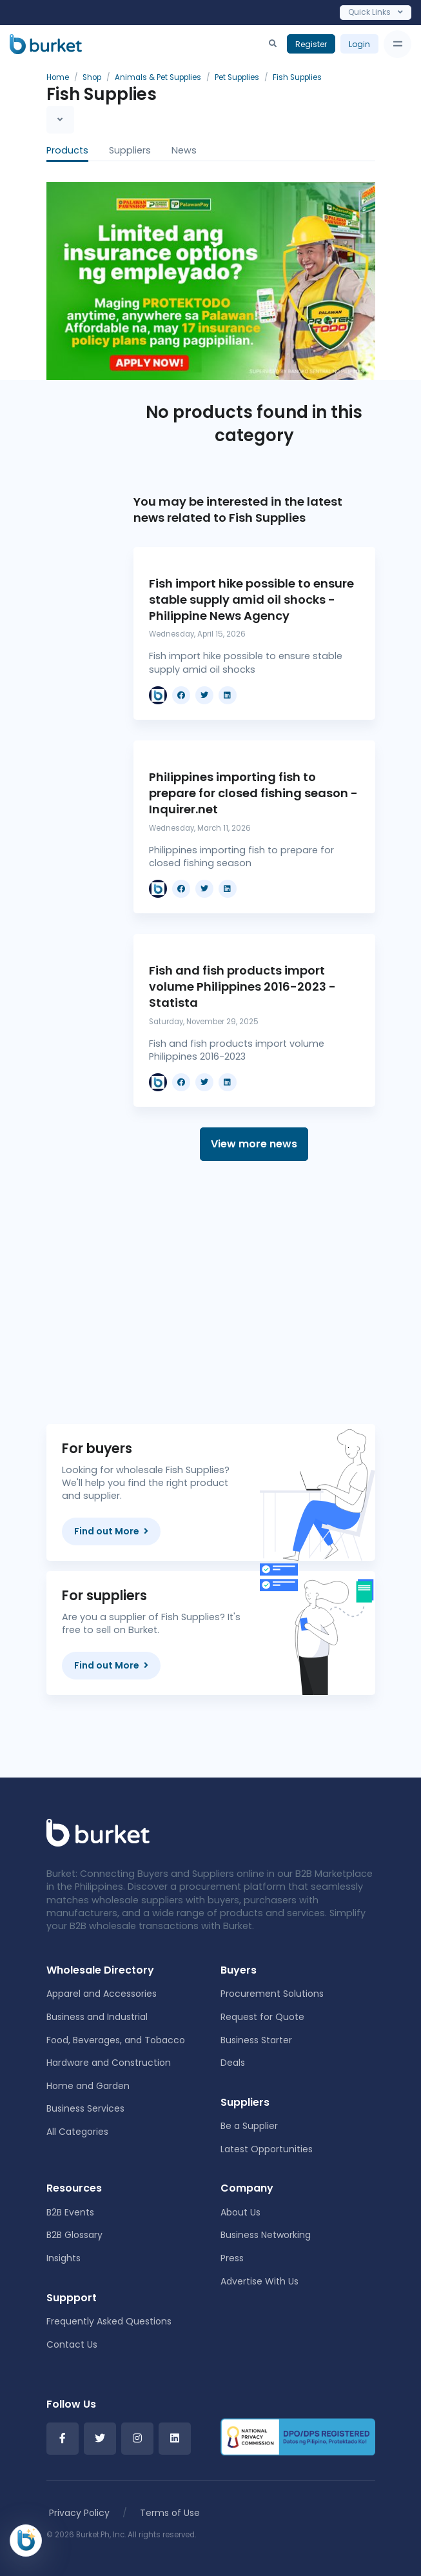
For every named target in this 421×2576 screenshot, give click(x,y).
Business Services (85, 2108)
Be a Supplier (249, 2125)
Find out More (111, 1531)
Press (232, 2258)
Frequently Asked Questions (108, 2321)
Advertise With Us (259, 2281)
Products (67, 150)
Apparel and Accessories (101, 1993)
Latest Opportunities (266, 2149)
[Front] (98, 1832)
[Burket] (46, 44)
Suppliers (130, 150)
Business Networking (265, 2234)
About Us (240, 2212)
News (184, 150)
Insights (63, 2258)
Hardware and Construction (108, 2062)
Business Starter (256, 2040)
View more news (254, 1143)
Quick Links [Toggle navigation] (375, 11)
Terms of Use (170, 2512)
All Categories (77, 2131)
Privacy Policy (79, 2512)
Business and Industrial (97, 2016)
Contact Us (71, 2344)
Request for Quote (262, 2016)
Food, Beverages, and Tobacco (115, 2040)
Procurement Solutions (272, 1993)
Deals (232, 2062)
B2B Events (70, 2212)
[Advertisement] (254, 1292)
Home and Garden (88, 2085)
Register (311, 44)
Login (359, 44)
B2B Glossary (74, 2234)
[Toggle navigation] (397, 44)
